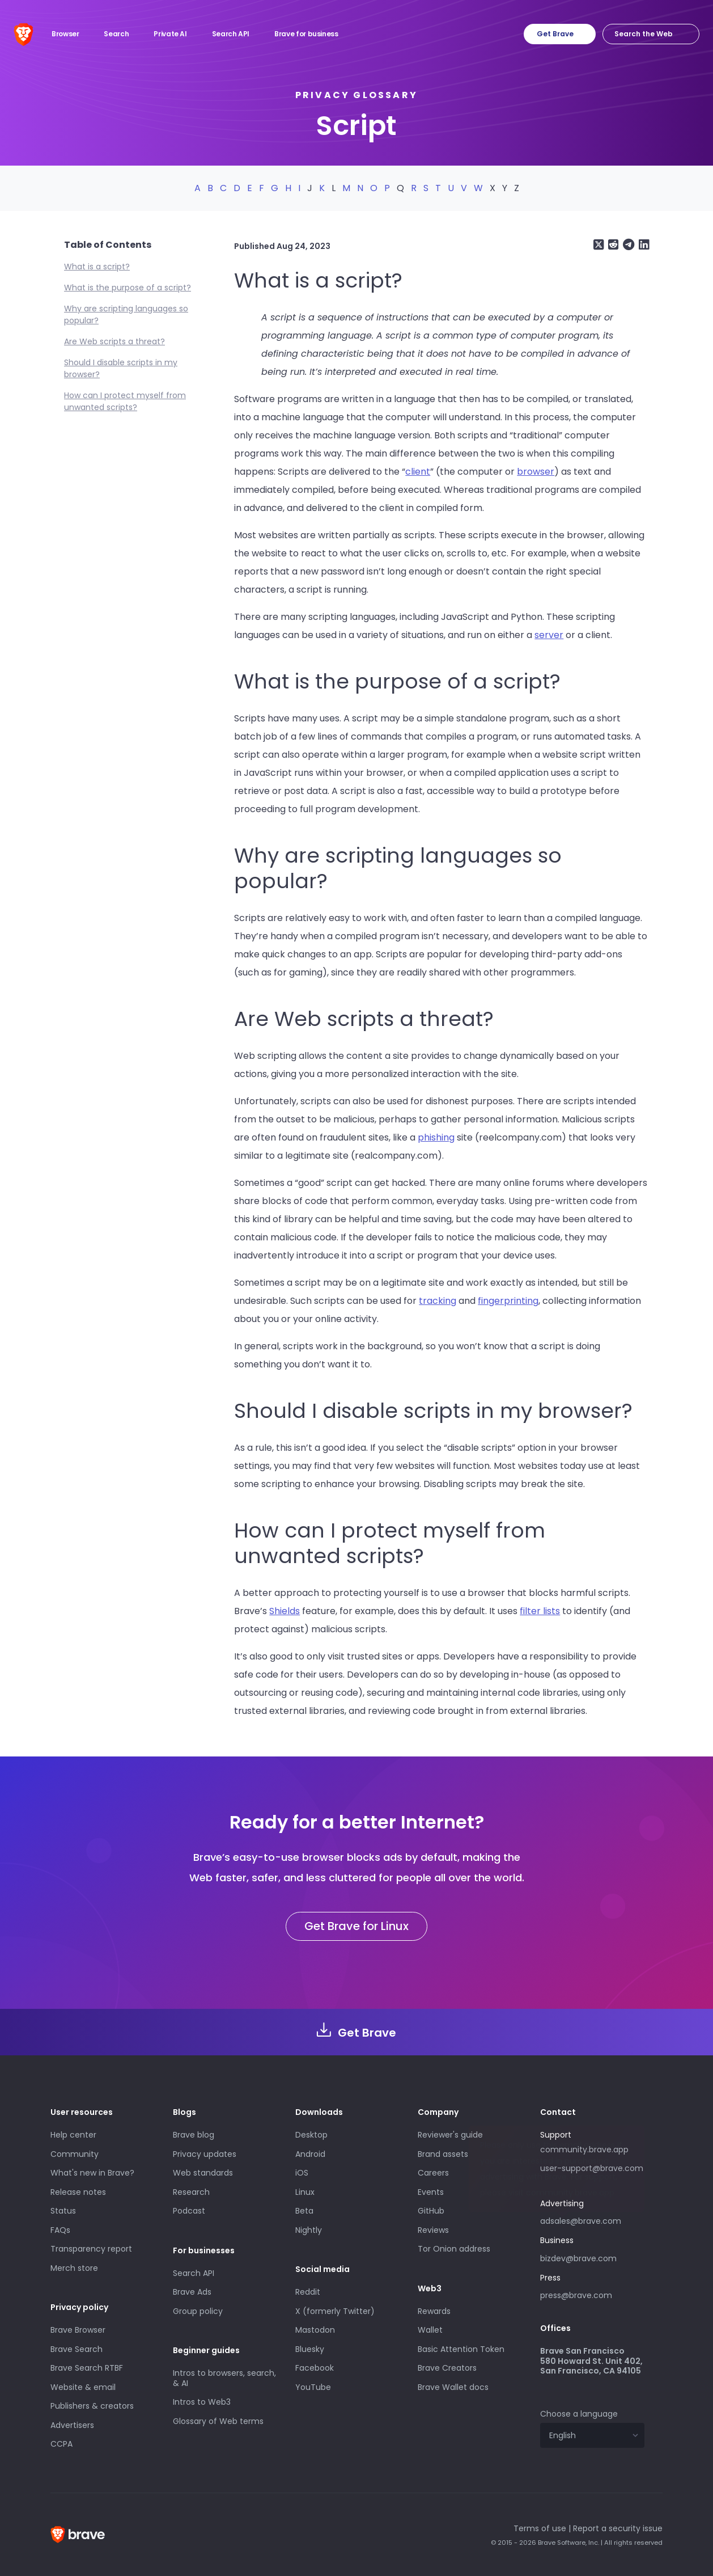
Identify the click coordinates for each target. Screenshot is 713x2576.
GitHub (431, 2210)
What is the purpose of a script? (127, 287)
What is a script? (97, 266)
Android (310, 2154)
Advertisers (72, 2425)
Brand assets (443, 2154)
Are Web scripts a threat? (114, 341)
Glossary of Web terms (218, 2421)
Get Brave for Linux (356, 1926)
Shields (284, 1611)
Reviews (433, 2230)
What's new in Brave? (92, 2172)
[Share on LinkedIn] (642, 245)
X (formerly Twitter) (335, 2311)
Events (431, 2192)
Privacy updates (204, 2154)
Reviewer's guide (450, 2134)
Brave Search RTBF (86, 2368)
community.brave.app (584, 2149)
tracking (437, 1300)
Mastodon (315, 2330)
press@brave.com (576, 2295)
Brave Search (76, 2349)
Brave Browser (77, 2330)
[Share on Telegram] (627, 245)
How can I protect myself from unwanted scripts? (125, 401)
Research (191, 2192)
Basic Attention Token (461, 2349)
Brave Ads (192, 2292)
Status (63, 2210)
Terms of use (539, 2528)
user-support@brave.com (591, 2168)
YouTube (313, 2387)
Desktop (311, 2134)
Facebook (314, 2368)
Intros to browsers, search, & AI (224, 2378)
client (417, 471)
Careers (433, 2172)
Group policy (198, 2311)
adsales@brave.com (592, 2220)
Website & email (83, 2387)
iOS (301, 2172)
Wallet (430, 2330)
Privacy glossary (356, 95)
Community (74, 2154)
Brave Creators (447, 2368)
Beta (304, 2210)
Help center (73, 2134)
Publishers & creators (92, 2406)
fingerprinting (508, 1300)
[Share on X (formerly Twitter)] (598, 245)
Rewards (434, 2311)
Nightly (308, 2230)
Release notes (78, 2192)
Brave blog (193, 2134)
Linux (305, 2192)
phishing (436, 1137)
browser (535, 471)
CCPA (61, 2444)
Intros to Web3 (202, 2402)
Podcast (189, 2210)
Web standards (203, 2172)
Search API (193, 2273)
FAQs (60, 2230)
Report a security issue (618, 2528)
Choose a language (579, 2413)
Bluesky (309, 2349)
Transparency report (91, 2248)
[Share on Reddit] (612, 245)
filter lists (540, 1611)
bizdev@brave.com (578, 2258)
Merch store (74, 2268)
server (548, 634)
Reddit (307, 2292)
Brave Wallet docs (453, 2387)
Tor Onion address (454, 2248)
